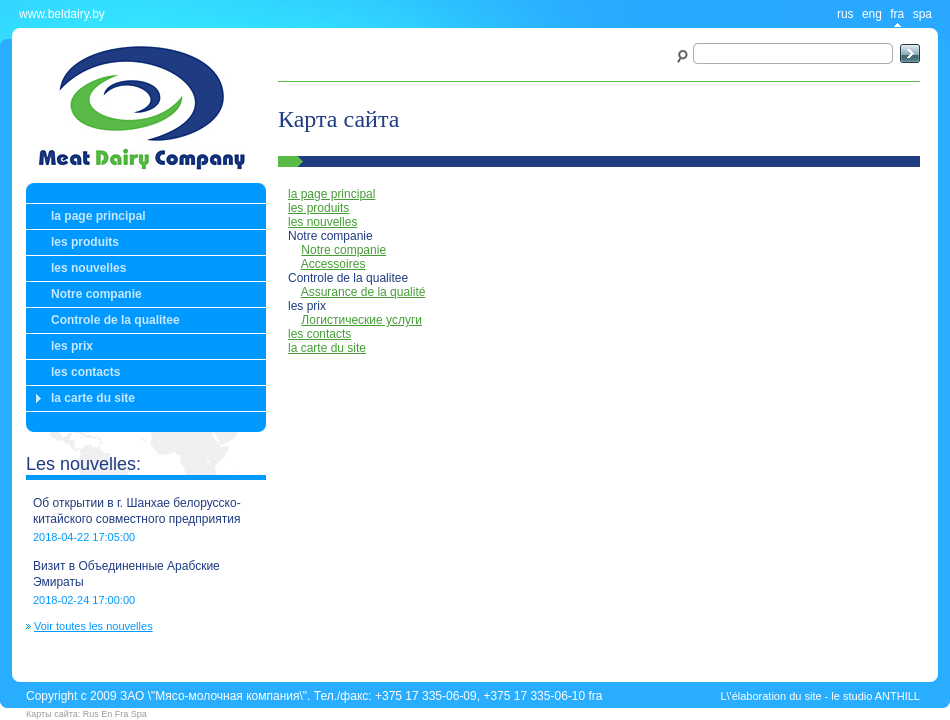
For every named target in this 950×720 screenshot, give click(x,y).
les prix (72, 346)
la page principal (98, 216)
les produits (85, 242)
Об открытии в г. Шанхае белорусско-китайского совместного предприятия (137, 511)
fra (897, 14)
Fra (122, 714)
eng (872, 14)
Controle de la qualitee (115, 320)
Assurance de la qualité (363, 292)
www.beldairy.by (62, 14)
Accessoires (333, 264)
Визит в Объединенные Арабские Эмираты (126, 574)
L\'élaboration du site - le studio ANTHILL (820, 696)
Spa (139, 714)
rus (845, 14)
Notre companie (96, 294)
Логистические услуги (361, 320)
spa (922, 14)
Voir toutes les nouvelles (93, 626)
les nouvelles (88, 268)
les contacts (85, 372)
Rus (91, 714)
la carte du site (93, 398)
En (106, 714)
